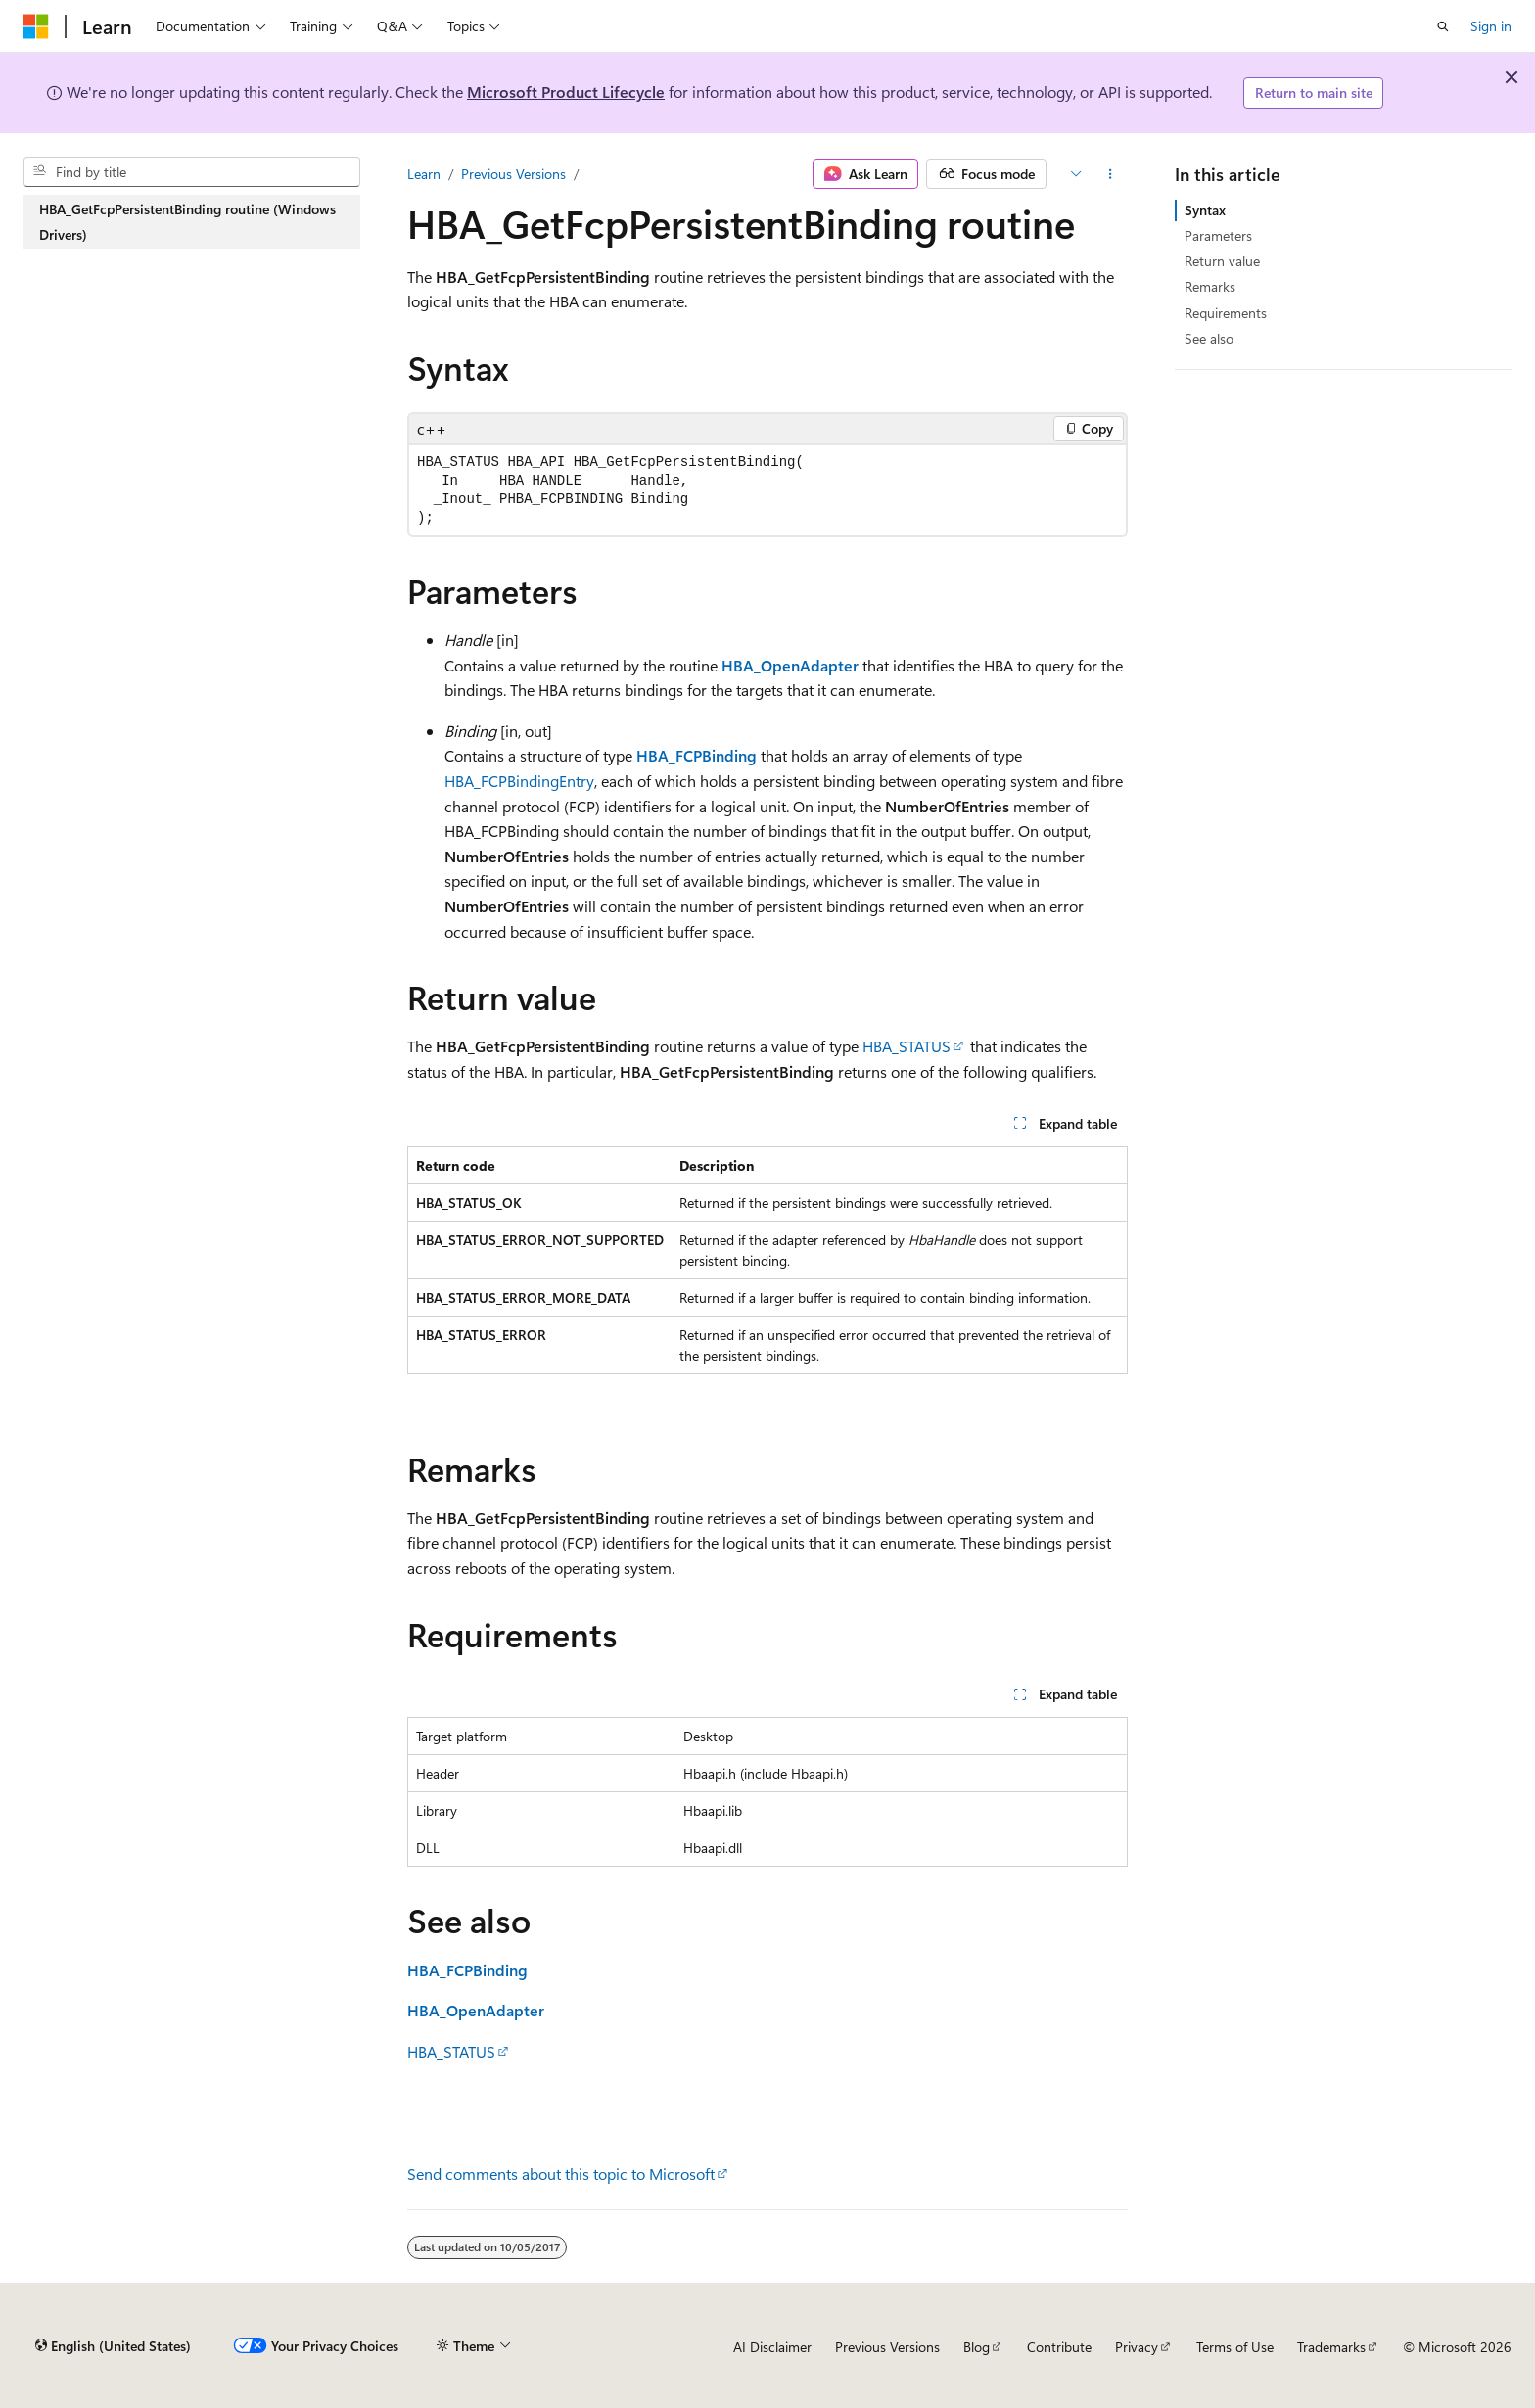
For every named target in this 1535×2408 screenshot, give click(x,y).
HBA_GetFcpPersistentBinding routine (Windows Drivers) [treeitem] (187, 222)
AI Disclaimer (772, 2347)
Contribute (1059, 2347)
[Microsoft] (36, 26)
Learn (424, 173)
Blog (976, 2347)
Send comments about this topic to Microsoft (561, 2173)
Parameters (1218, 235)
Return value (1222, 261)
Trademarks (1331, 2347)
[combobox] (191, 172)
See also (1209, 338)
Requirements (1226, 312)
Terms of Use (1235, 2347)
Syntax (1205, 210)
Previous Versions (513, 173)
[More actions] (1110, 174)
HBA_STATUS (906, 1046)
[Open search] (1443, 26)
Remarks (1210, 286)
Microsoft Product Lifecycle (566, 91)
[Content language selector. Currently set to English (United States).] (113, 2346)
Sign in (1491, 26)
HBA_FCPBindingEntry (519, 780)
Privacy (1136, 2347)
